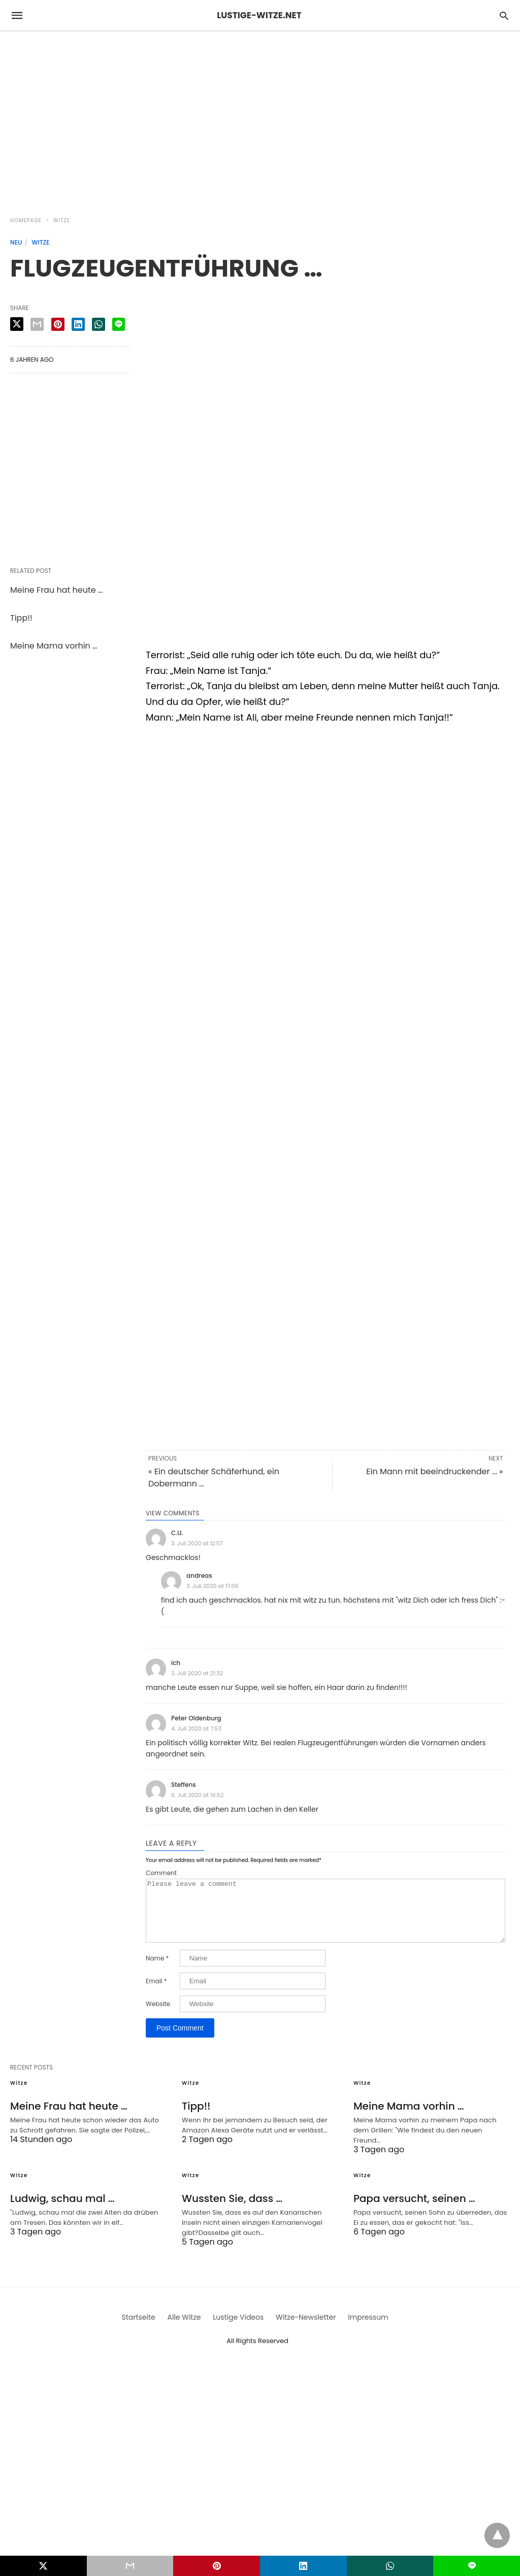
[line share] (118, 324)
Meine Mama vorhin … (53, 646)
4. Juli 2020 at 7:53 (196, 1728)
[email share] (37, 324)
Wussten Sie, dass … (232, 2211)
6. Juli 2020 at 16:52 (197, 1795)
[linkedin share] (78, 324)
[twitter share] (16, 324)
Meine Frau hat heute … (56, 590)
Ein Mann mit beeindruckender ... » (434, 1471)
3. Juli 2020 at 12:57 (197, 1543)
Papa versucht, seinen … (414, 2211)
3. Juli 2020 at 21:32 (197, 1673)
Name (157, 1971)
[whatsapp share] (98, 324)
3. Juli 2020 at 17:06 (212, 1586)
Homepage (26, 220)
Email (156, 1993)
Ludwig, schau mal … (62, 2211)
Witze (61, 220)
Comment (161, 1873)
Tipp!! (21, 618)
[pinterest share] (57, 324)
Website (158, 2016)
